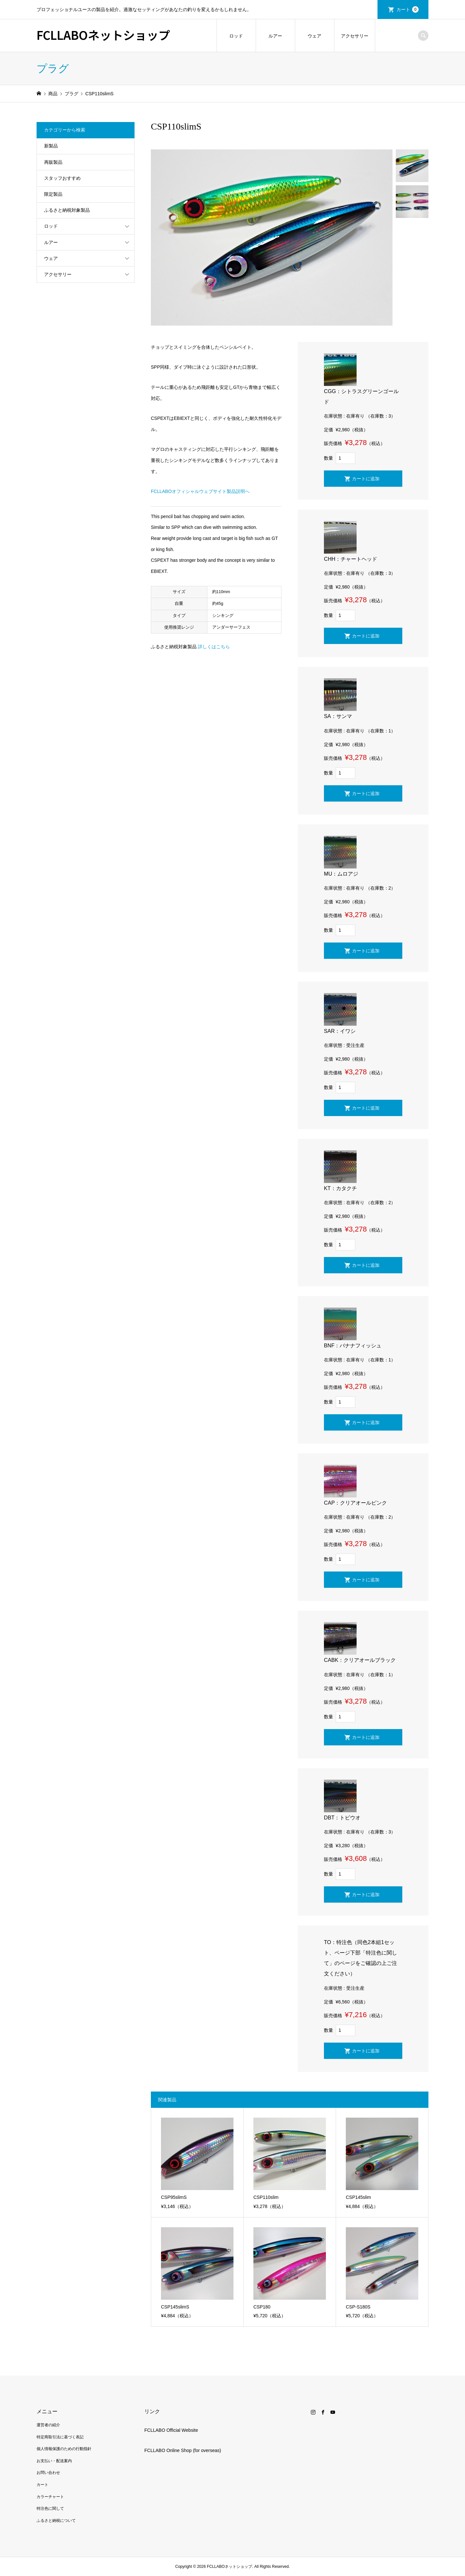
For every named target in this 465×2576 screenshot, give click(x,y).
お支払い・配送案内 (54, 2461)
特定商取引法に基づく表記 (60, 2437)
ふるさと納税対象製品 (67, 210)
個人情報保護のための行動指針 (64, 2448)
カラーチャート (50, 2496)
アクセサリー (354, 35)
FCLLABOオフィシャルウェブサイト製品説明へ (200, 491)
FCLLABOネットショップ (103, 34)
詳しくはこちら (214, 646)
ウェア (314, 35)
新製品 (51, 145)
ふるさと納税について (56, 2520)
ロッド (236, 35)
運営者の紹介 (48, 2425)
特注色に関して (50, 2508)
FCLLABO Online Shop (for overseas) (182, 2450)
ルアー (275, 35)
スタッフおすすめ (62, 178)
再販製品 (53, 162)
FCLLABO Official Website (171, 2430)
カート (407, 9)
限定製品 (53, 194)
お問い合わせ (48, 2472)
